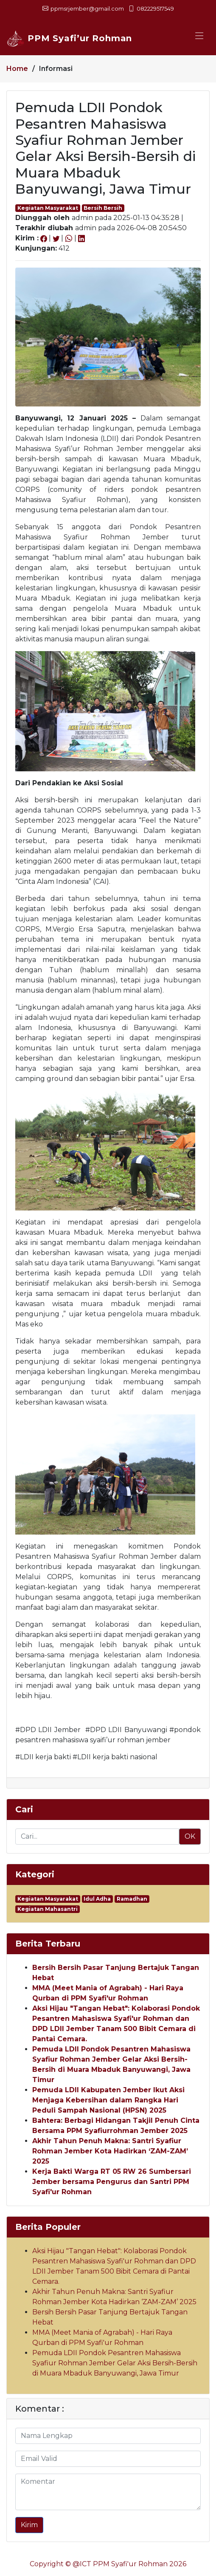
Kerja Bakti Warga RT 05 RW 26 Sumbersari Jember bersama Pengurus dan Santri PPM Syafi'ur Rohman (111, 2181)
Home (17, 69)
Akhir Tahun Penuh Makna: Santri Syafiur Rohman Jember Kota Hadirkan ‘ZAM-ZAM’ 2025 (110, 2151)
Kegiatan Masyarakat (47, 208)
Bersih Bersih (103, 208)
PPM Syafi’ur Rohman (69, 38)
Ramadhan (132, 1899)
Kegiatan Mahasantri (47, 1909)
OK (190, 1836)
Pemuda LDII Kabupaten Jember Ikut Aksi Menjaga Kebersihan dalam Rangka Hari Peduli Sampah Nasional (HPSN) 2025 (108, 2100)
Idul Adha (97, 1899)
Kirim (29, 2525)
